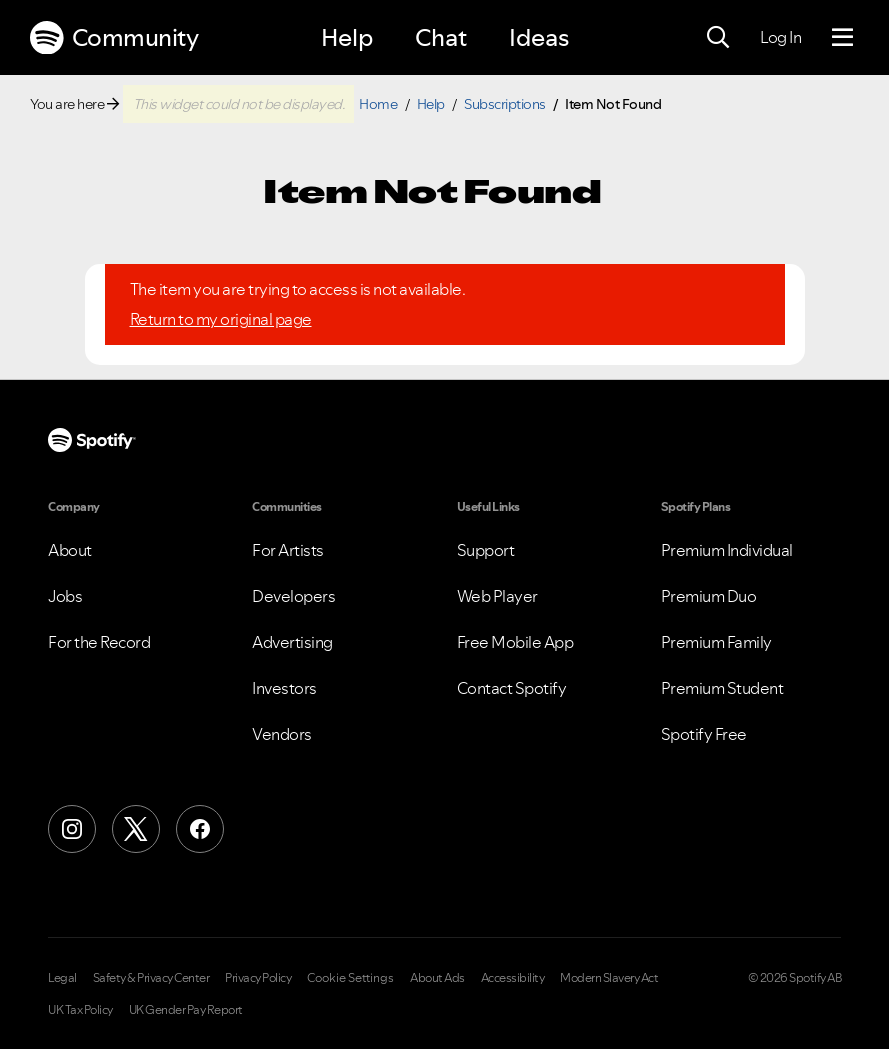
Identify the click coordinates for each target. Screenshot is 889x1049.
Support (486, 550)
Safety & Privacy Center (151, 978)
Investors (284, 688)
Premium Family (716, 642)
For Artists (288, 550)
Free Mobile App (515, 642)
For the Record (99, 642)
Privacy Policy (258, 978)
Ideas (539, 37)
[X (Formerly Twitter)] (136, 829)
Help (347, 37)
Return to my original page (221, 319)
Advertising (292, 642)
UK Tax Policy (80, 1010)
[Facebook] (200, 829)
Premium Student (722, 688)
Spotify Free (704, 734)
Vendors (282, 734)
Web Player (497, 596)
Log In (780, 37)
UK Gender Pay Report (186, 1010)
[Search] (718, 38)
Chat (441, 37)
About (70, 550)
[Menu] (842, 38)
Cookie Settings (350, 978)
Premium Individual (727, 550)
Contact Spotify (512, 688)
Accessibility (513, 978)
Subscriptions (505, 104)
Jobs (65, 596)
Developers (293, 596)
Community (114, 38)
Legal (62, 978)
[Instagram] (72, 829)
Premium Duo (709, 596)
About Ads (437, 978)
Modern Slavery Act (609, 978)
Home (378, 104)
